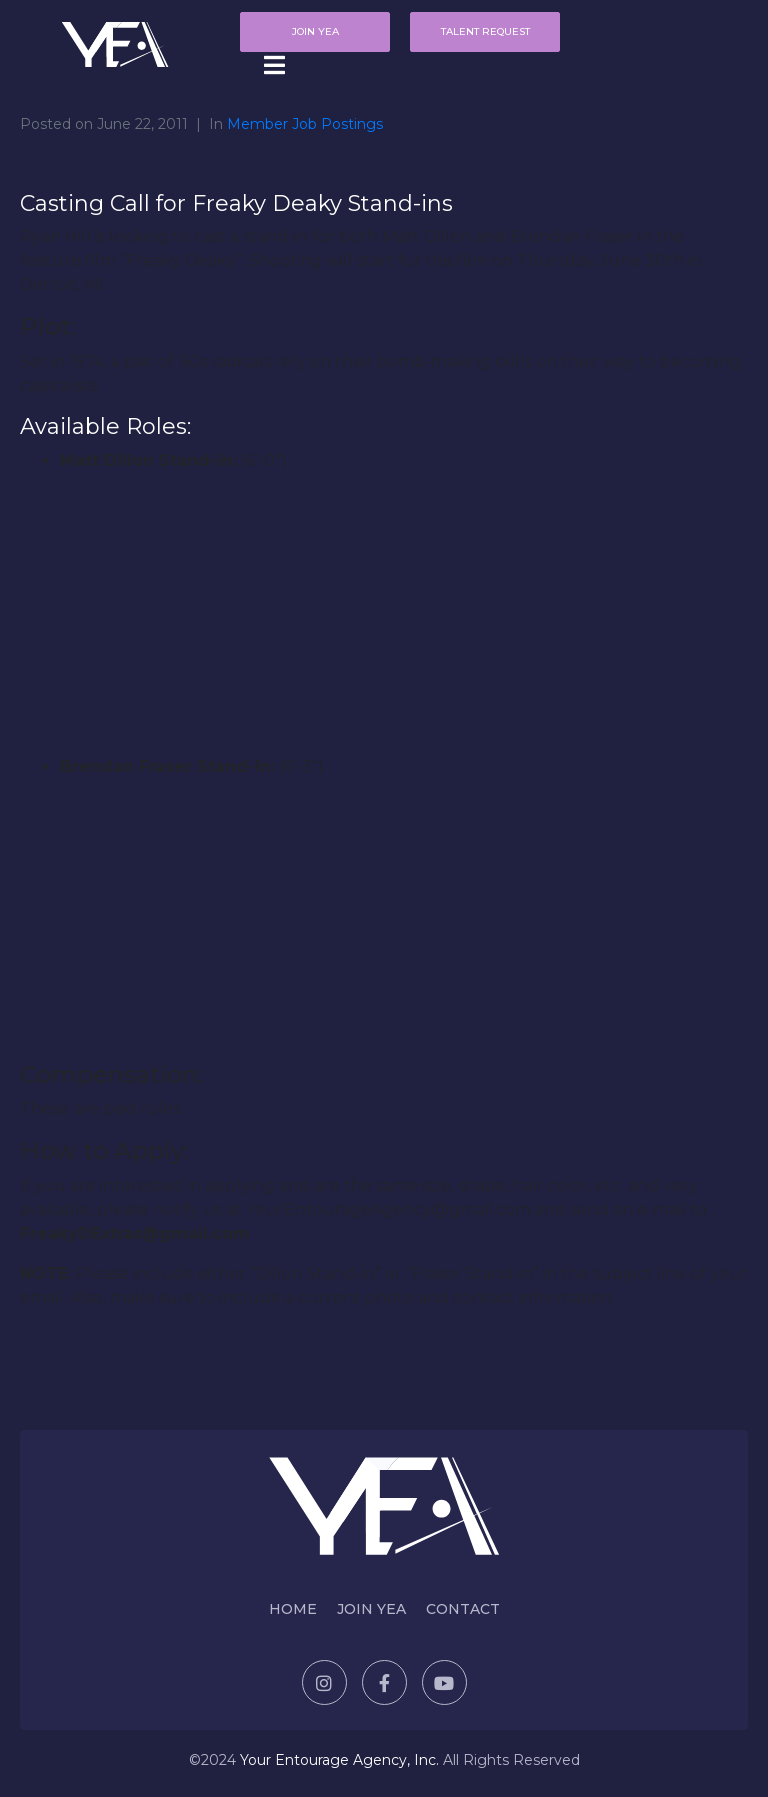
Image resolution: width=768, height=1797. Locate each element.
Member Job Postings (305, 124)
